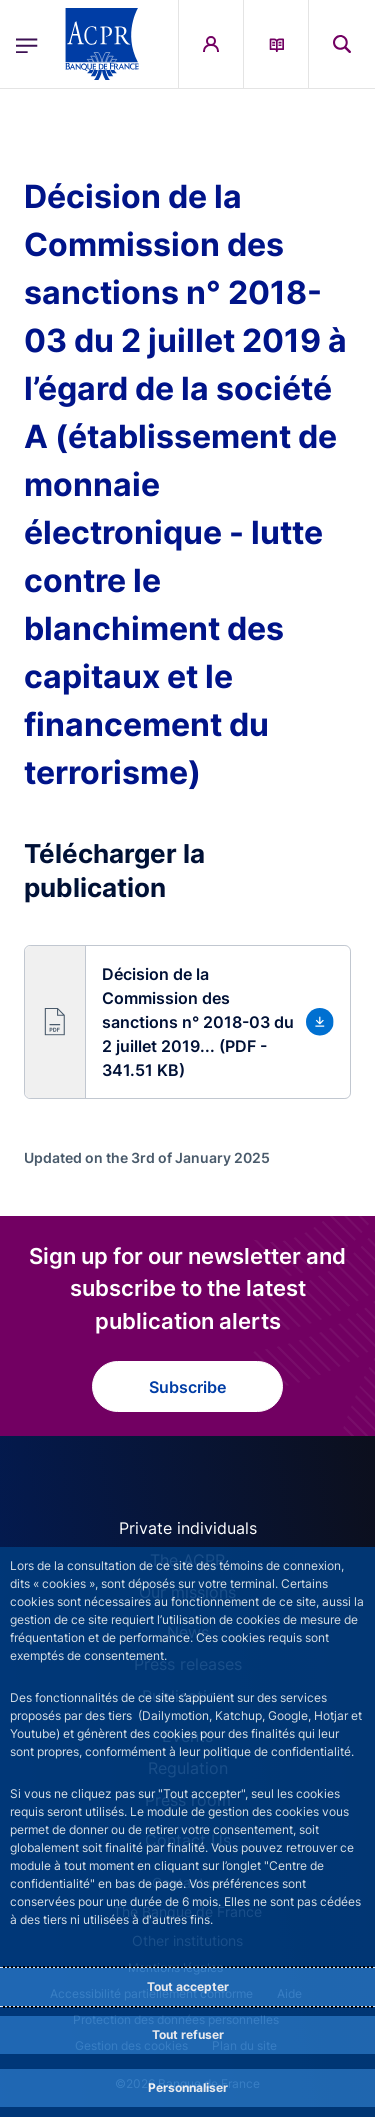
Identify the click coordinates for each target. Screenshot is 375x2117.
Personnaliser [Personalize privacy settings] (188, 2087)
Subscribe (187, 1387)
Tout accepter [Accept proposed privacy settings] (188, 1986)
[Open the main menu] (27, 44)
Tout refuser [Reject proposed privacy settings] (188, 2034)
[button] (187, 1022)
